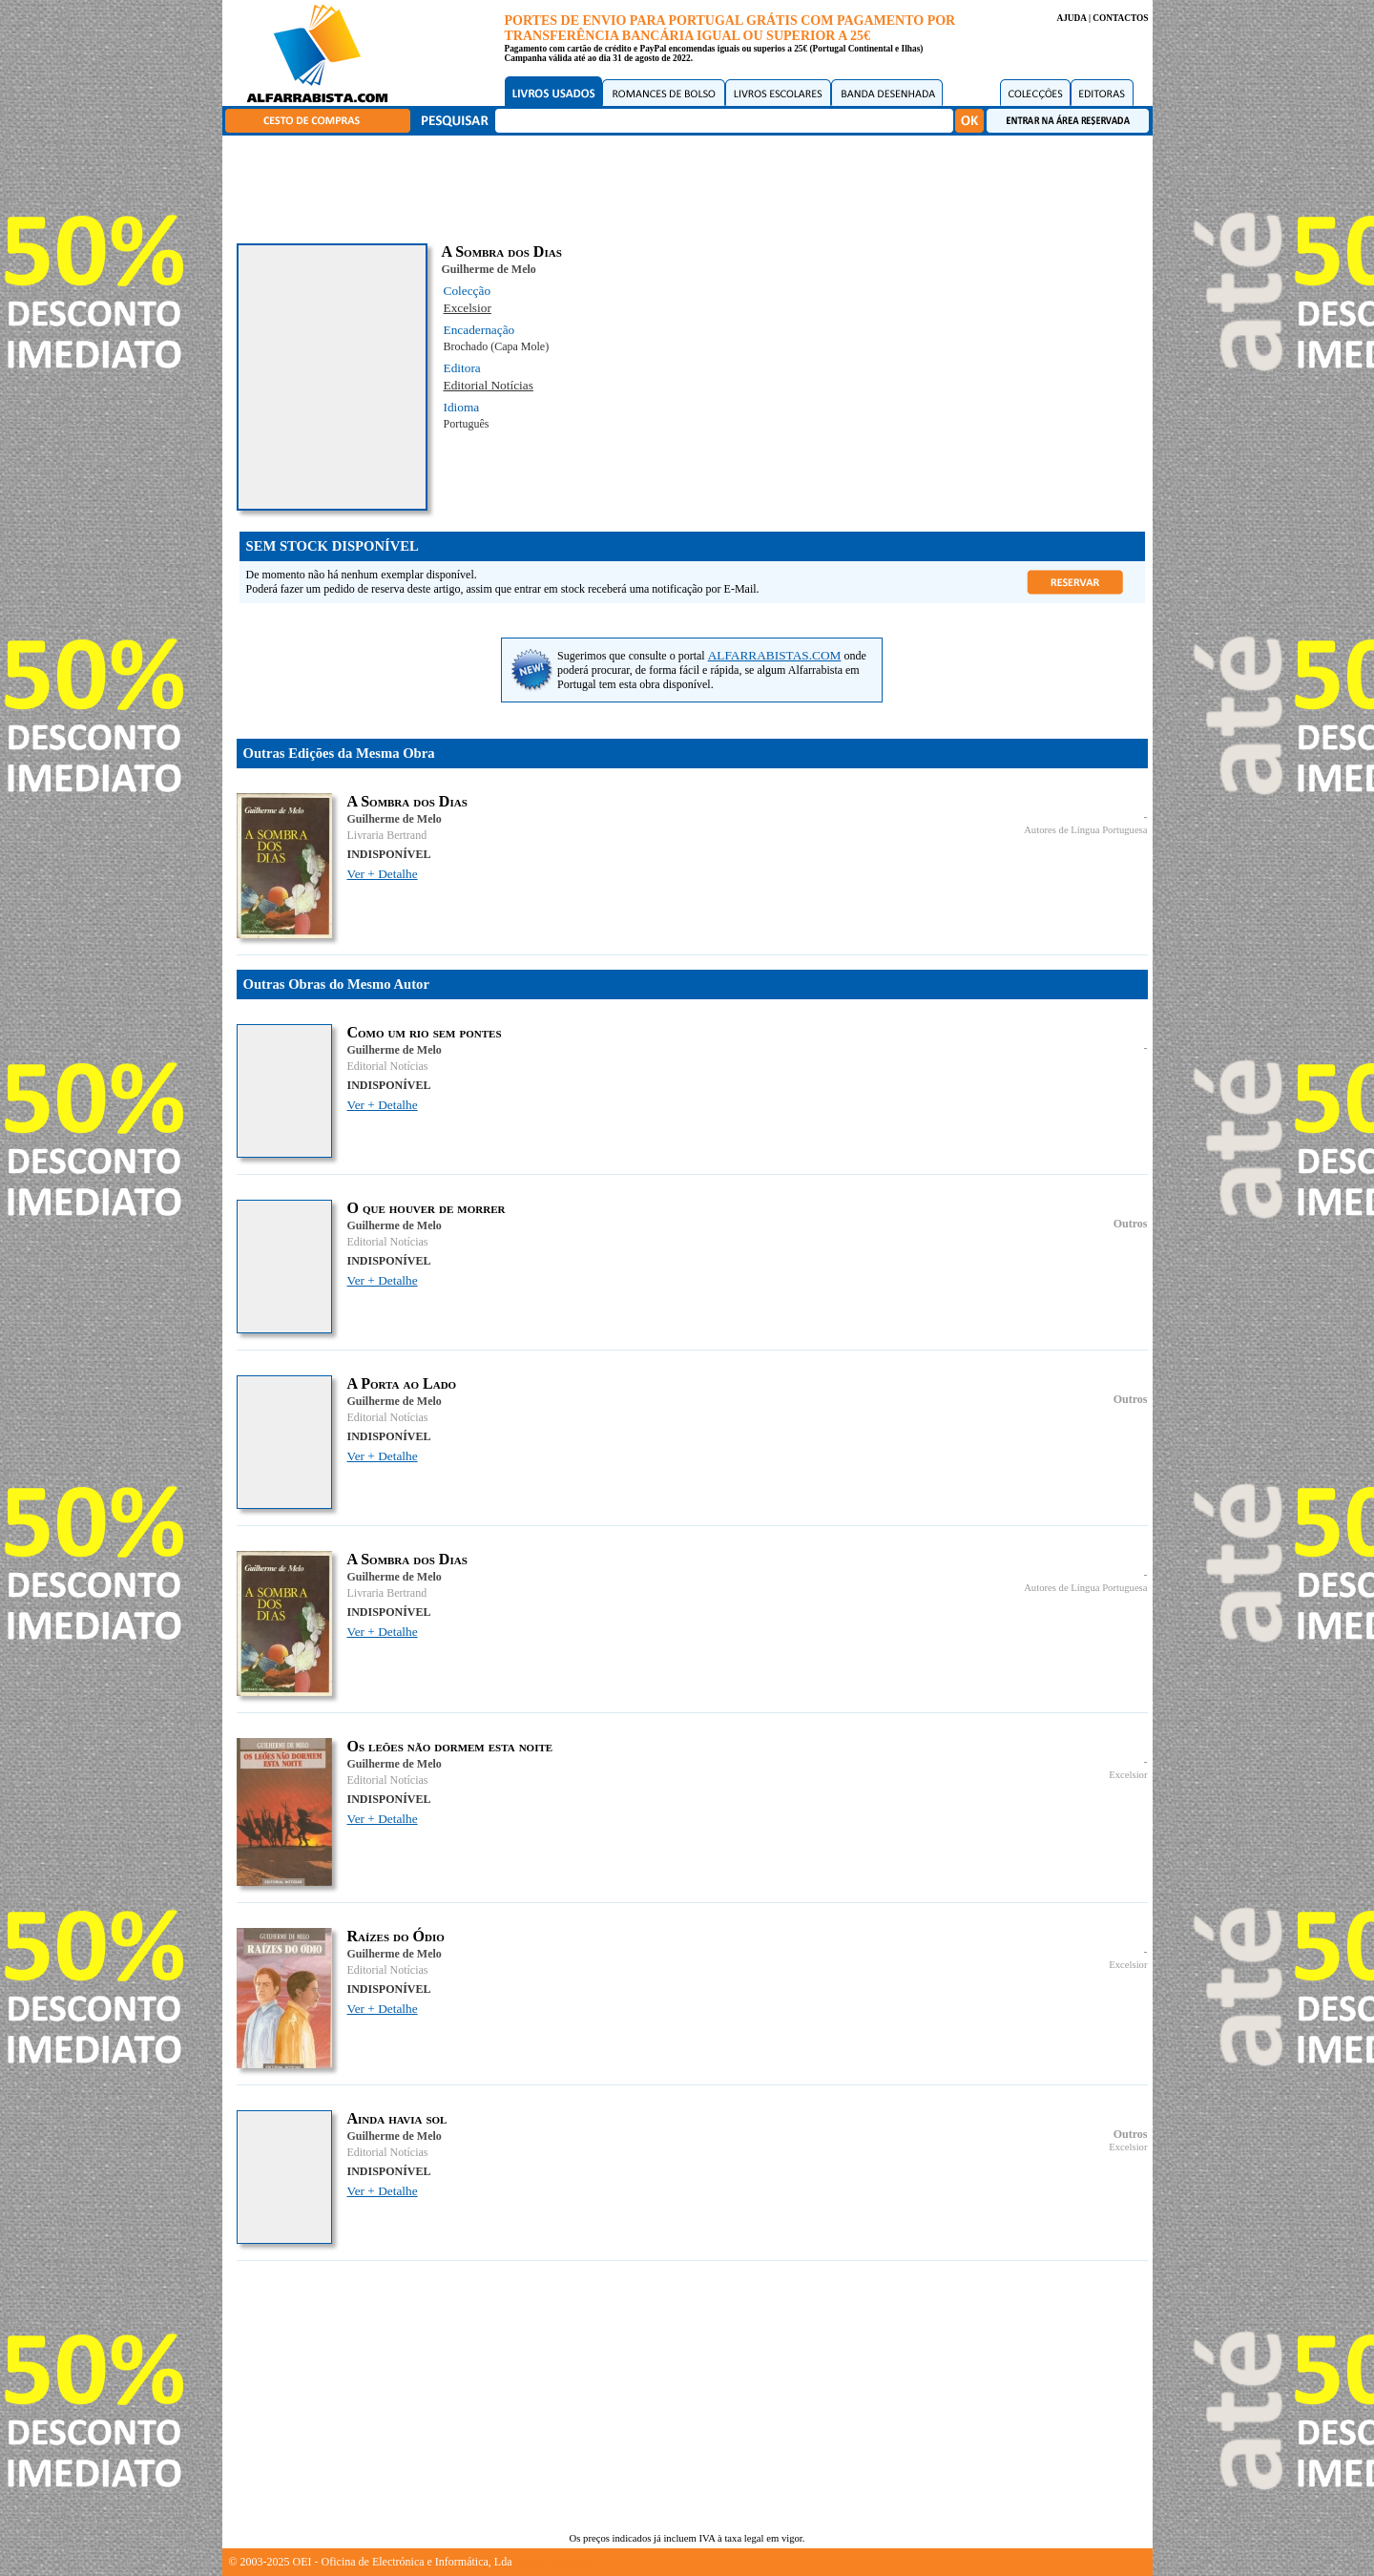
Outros (1131, 1223)
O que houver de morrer (426, 1208)
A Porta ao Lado (402, 1383)
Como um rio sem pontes (424, 1032)
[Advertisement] (691, 186)
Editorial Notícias (488, 385)
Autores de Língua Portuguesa (1085, 830)
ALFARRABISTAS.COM (775, 655)
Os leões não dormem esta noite (450, 1746)
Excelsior (467, 308)
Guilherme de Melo (489, 269)
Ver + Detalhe (382, 874)
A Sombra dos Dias (407, 801)
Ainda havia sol (397, 2118)
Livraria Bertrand (387, 835)
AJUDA (1071, 18)
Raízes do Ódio (396, 1936)
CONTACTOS (1120, 18)
